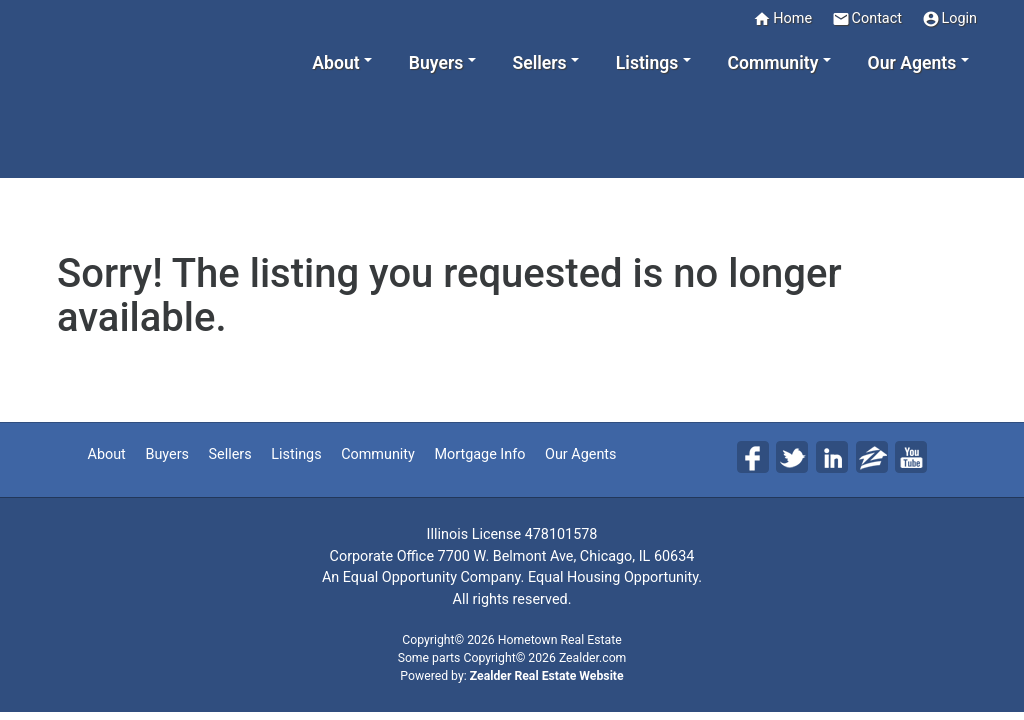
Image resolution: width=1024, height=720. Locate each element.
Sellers (230, 454)
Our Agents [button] (912, 63)
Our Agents (580, 454)
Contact (867, 19)
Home (782, 19)
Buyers (167, 454)
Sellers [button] (539, 63)
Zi (872, 457)
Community (378, 454)
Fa (753, 457)
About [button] (335, 63)
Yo (911, 457)
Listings (296, 454)
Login (950, 19)
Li (832, 457)
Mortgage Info (479, 454)
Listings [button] (647, 63)
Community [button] (772, 63)
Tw (792, 457)
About (107, 454)
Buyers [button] (436, 63)
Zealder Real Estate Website (547, 676)
